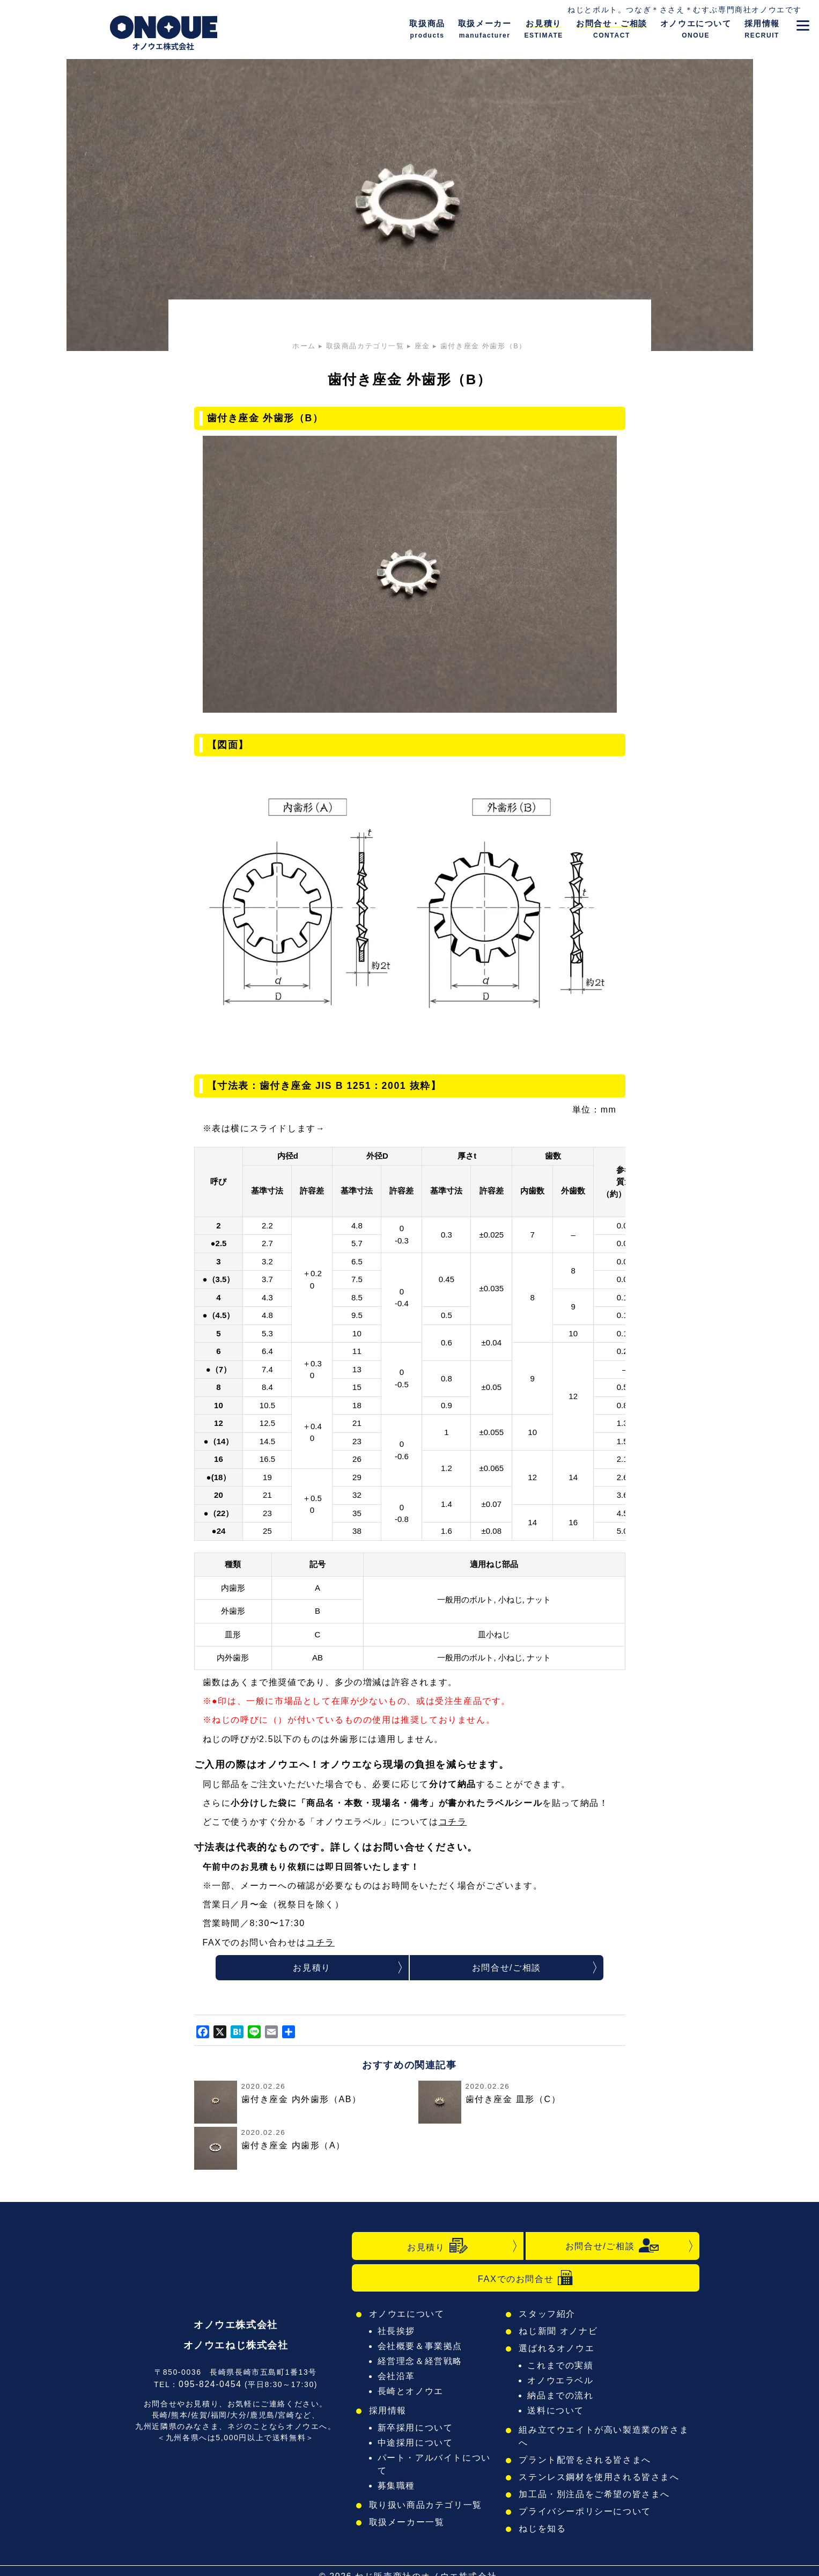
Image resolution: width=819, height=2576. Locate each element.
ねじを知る (545, 2517)
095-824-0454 (210, 2378)
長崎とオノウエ (411, 2392)
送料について (558, 2412)
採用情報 (389, 2412)
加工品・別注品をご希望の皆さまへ (594, 2482)
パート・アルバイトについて (438, 2459)
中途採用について (416, 2444)
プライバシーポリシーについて (585, 2500)
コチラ (453, 1821)
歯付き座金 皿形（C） (513, 2100)
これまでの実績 (563, 2367)
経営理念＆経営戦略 (420, 2362)
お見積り (312, 1968)
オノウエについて (407, 2315)
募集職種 (398, 2474)
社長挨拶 (398, 2332)
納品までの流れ (563, 2397)
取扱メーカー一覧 (407, 2510)
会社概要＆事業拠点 (420, 2347)
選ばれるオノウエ (558, 2349)
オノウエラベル (563, 2382)
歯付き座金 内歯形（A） (293, 2146)
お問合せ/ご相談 (506, 1968)
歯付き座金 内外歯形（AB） (301, 2100)
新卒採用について (416, 2429)
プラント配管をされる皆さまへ (585, 2448)
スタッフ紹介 (550, 2315)
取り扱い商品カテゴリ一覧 (425, 2493)
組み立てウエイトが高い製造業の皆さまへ (607, 2431)
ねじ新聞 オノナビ (560, 2332)
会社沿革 (398, 2377)
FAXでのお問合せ (525, 2279)
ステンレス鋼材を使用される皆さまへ (598, 2465)
